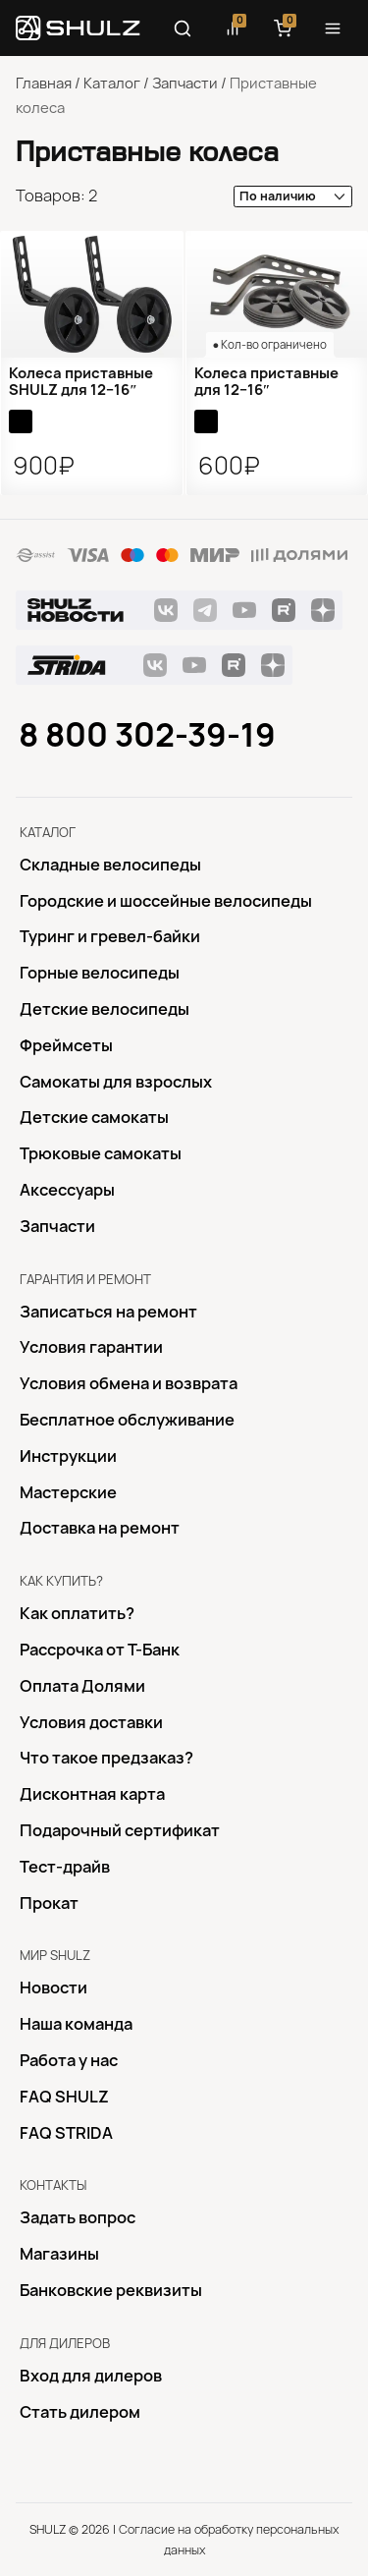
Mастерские (68, 1492)
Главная (44, 83)
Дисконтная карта (92, 1794)
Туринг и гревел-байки (110, 936)
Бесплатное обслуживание (127, 1419)
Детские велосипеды (104, 1009)
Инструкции (68, 1456)
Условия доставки (91, 1722)
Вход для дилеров (91, 2375)
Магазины (59, 2254)
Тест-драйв (65, 1866)
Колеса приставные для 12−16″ (266, 382)
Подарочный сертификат (120, 1830)
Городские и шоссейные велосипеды (166, 901)
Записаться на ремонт (108, 1311)
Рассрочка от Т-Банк (100, 1649)
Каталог (111, 83)
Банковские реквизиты (111, 2290)
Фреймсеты (66, 1045)
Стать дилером (80, 2412)
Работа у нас (69, 2060)
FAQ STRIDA (66, 2133)
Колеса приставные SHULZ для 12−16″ (81, 382)
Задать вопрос (77, 2217)
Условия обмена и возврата (128, 1383)
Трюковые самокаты (101, 1153)
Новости (53, 1987)
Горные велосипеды (100, 972)
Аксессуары (67, 1190)
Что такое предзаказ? (106, 1757)
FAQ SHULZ (64, 2096)
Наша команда (76, 2024)
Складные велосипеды (110, 864)
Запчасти (185, 83)
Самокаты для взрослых (116, 1081)
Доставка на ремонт (100, 1528)
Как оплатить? (77, 1613)
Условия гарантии (91, 1347)
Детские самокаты (94, 1117)
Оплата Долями (82, 1686)
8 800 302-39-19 (147, 734)
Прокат (49, 1903)
